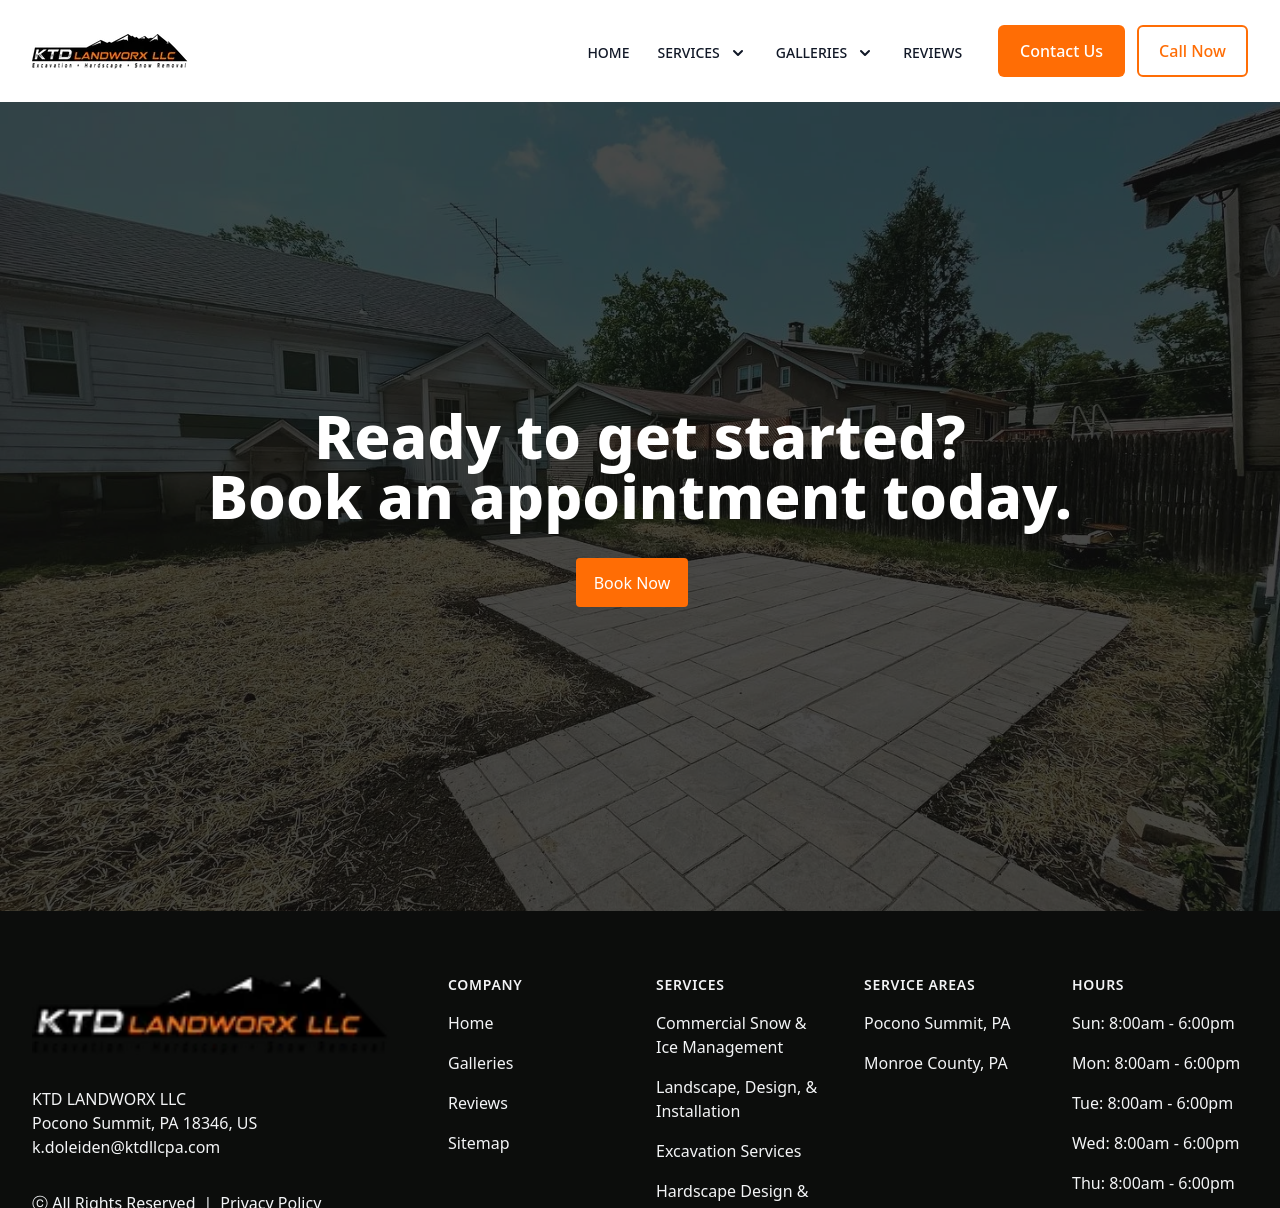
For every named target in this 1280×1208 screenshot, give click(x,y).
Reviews (932, 89)
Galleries (480, 1137)
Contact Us (1061, 88)
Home (608, 89)
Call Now (1192, 88)
